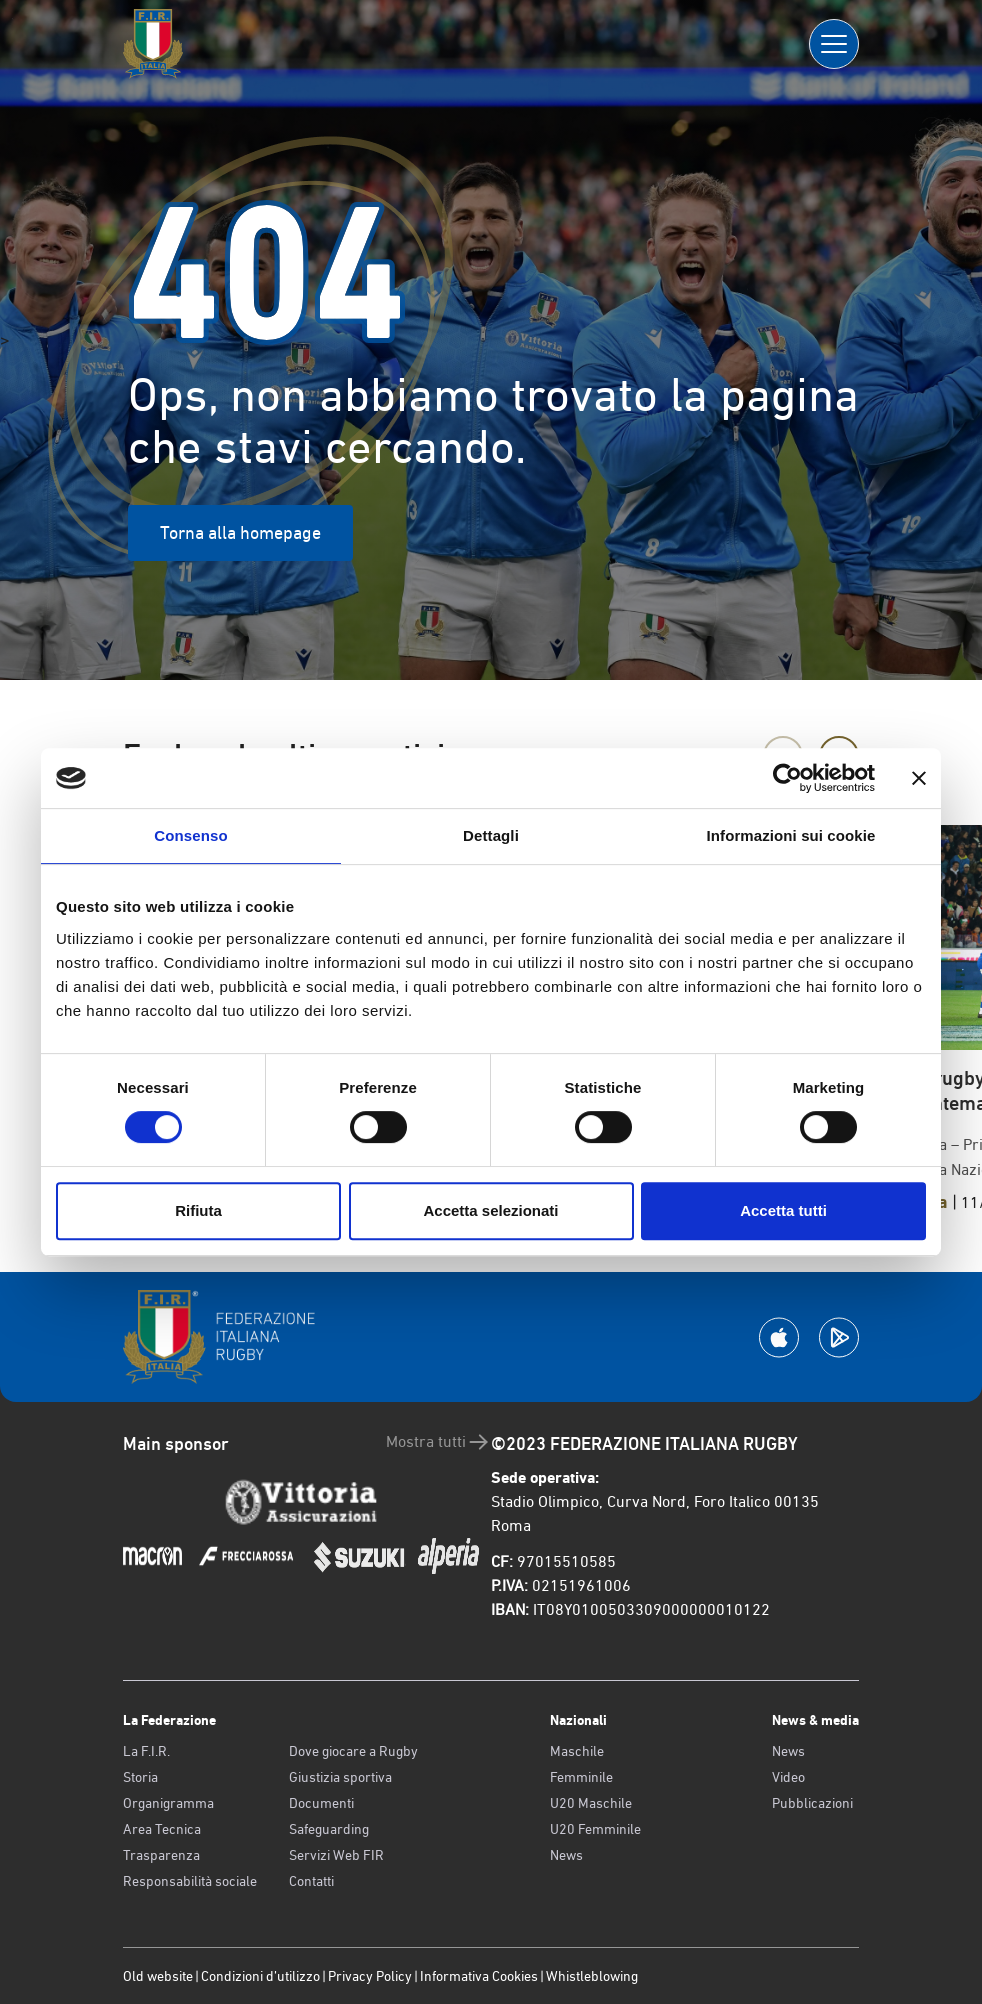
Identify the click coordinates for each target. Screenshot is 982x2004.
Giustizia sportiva (340, 1777)
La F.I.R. (146, 1751)
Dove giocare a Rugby (353, 1751)
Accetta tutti (783, 1210)
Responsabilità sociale (190, 1881)
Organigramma (168, 1803)
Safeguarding (329, 1829)
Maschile (577, 1751)
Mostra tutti (438, 1442)
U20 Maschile (591, 1803)
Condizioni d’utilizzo (260, 1976)
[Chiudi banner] (919, 778)
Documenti (321, 1803)
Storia (140, 1777)
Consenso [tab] (190, 835)
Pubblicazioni (812, 1803)
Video (788, 1777)
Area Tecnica (162, 1829)
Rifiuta (198, 1210)
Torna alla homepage (240, 532)
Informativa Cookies (479, 1976)
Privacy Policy (370, 1976)
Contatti (311, 1881)
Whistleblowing (592, 1976)
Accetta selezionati (490, 1210)
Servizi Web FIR (336, 1855)
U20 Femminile (595, 1829)
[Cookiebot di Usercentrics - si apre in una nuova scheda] (787, 778)
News (566, 1855)
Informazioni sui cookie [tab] (791, 835)
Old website (158, 1976)
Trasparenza (161, 1855)
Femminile (581, 1777)
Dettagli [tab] (491, 835)
